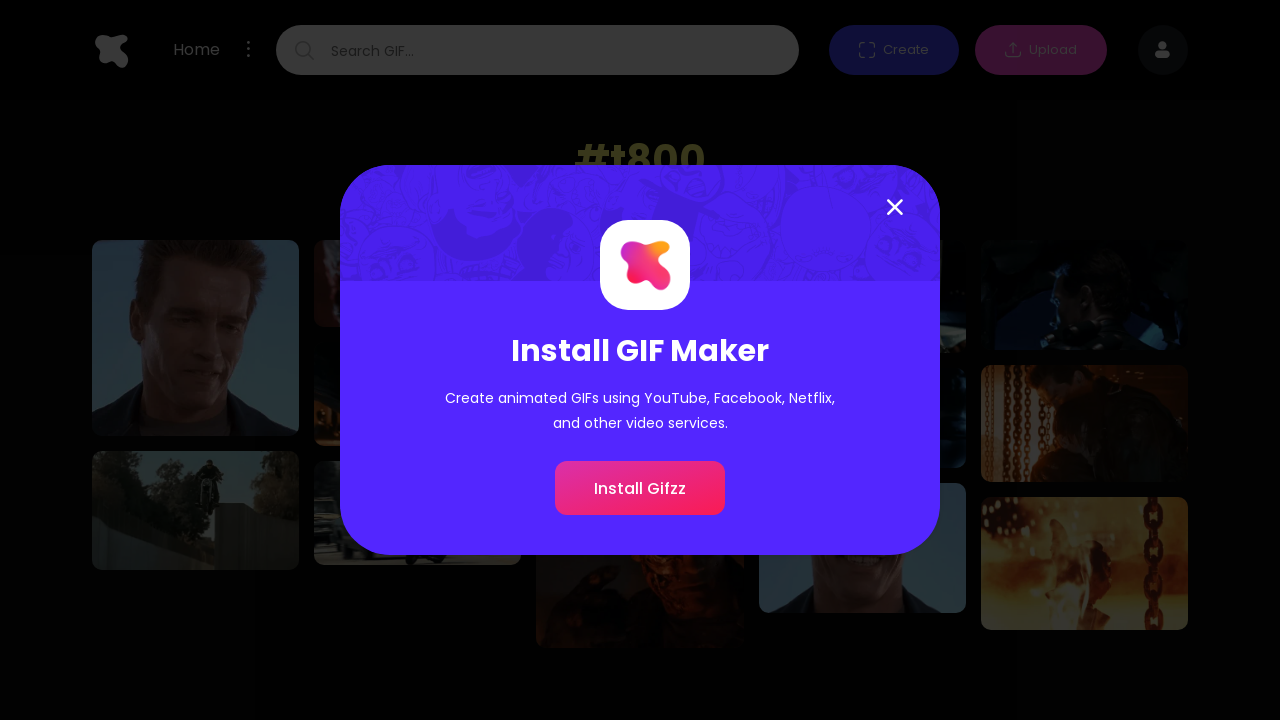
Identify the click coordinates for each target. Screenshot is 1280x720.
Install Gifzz (640, 488)
